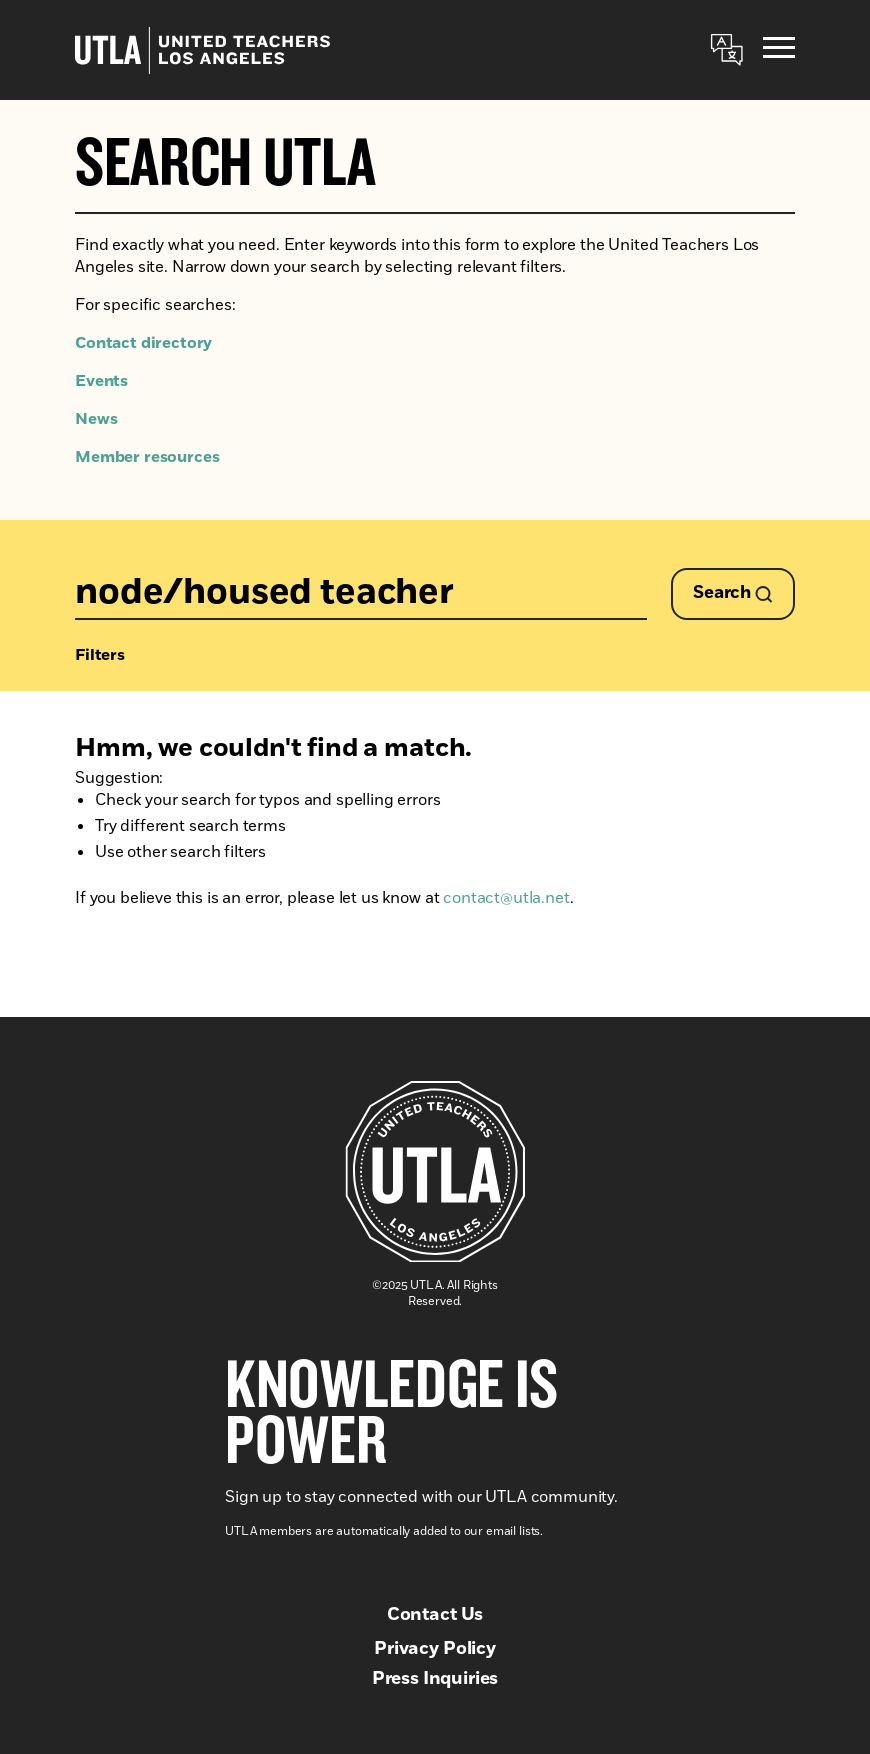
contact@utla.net (506, 898)
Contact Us (435, 1615)
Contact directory (143, 343)
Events (101, 381)
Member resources (147, 457)
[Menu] (779, 50)
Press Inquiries (435, 1679)
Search (733, 593)
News (96, 419)
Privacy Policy (435, 1649)
